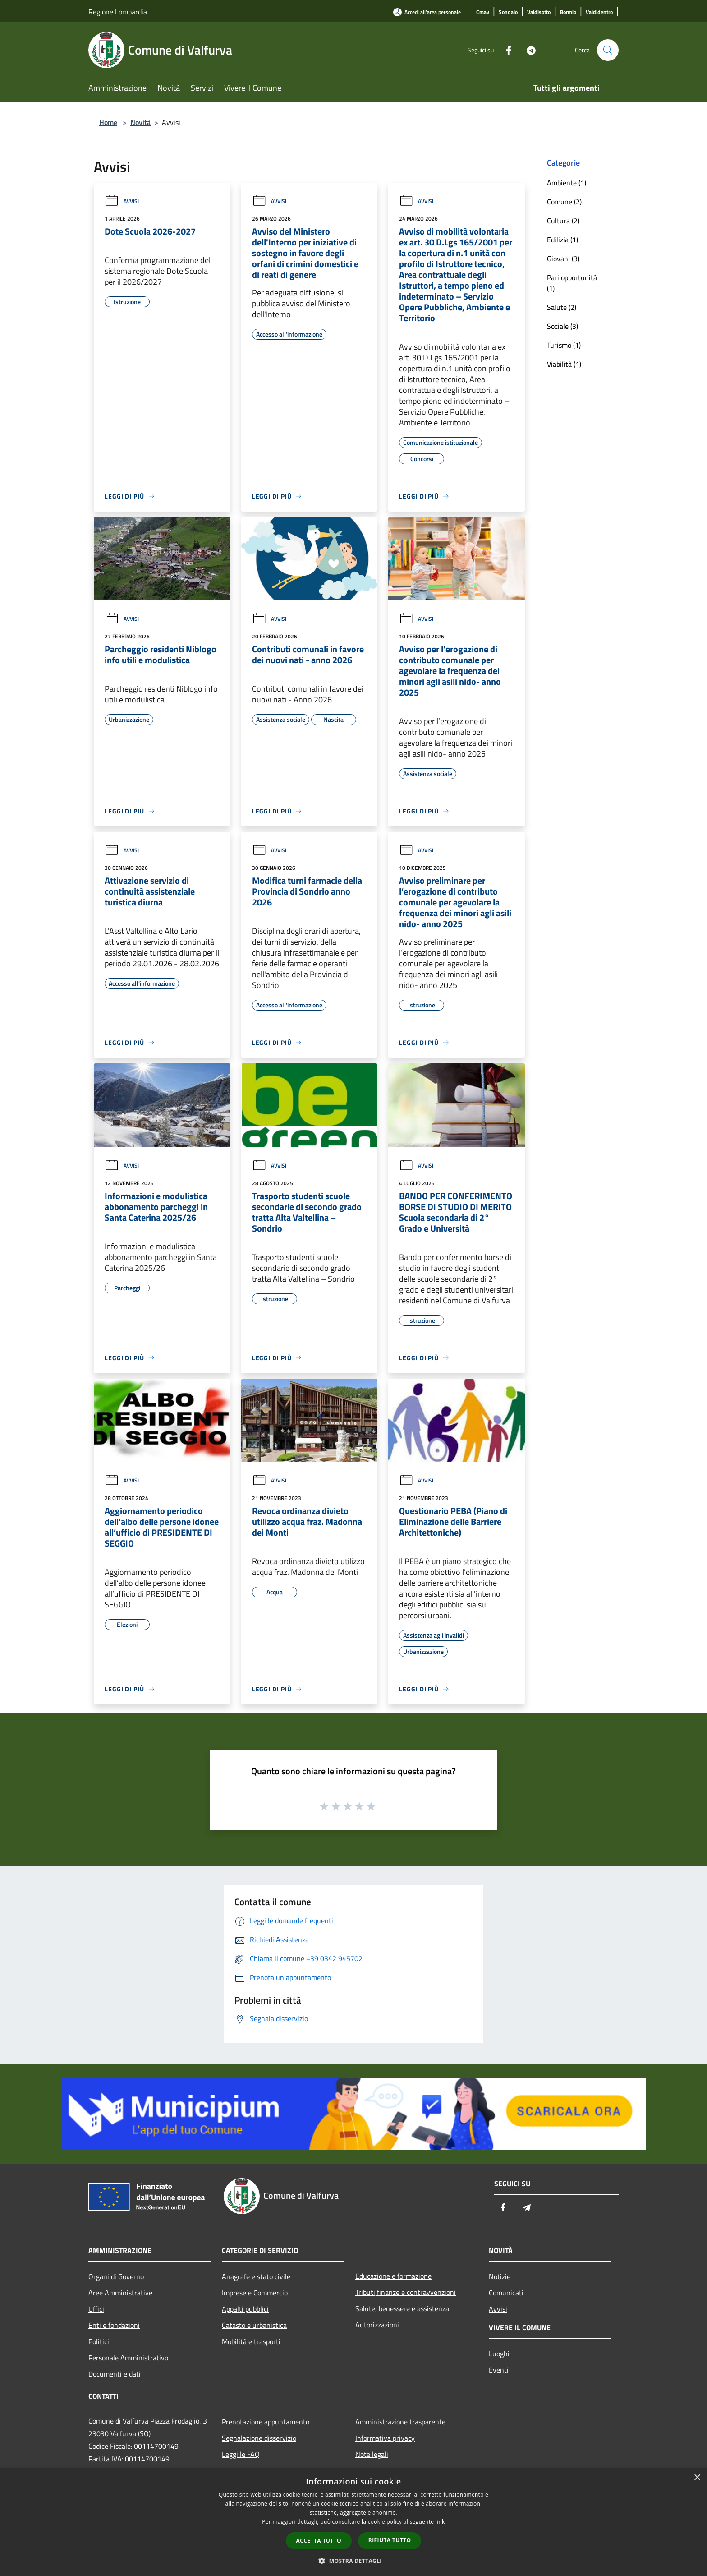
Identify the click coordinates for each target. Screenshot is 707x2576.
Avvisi (122, 201)
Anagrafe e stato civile (256, 2276)
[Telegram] (528, 50)
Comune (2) (564, 201)
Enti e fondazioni (114, 2325)
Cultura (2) (563, 220)
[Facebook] (505, 50)
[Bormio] (568, 12)
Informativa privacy (385, 2438)
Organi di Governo (116, 2276)
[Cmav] (482, 12)
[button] (353, 2560)
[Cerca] (608, 50)
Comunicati (506, 2292)
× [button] (696, 2477)
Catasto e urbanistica (254, 2325)
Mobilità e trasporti (251, 2341)
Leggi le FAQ (241, 2454)
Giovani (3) (563, 258)
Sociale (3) (562, 326)
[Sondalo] (508, 12)
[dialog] (353, 2522)
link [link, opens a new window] (440, 2521)
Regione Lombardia (117, 11)
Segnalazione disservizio (259, 2438)
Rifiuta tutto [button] (389, 2540)
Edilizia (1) (562, 239)
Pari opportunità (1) (572, 283)
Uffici (96, 2309)
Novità (140, 122)
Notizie (499, 2276)
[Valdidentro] (599, 12)
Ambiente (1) (566, 182)
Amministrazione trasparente (400, 2421)
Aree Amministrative (120, 2292)
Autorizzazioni (377, 2324)
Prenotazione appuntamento (265, 2421)
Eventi (499, 2369)
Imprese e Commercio (255, 2292)
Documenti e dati (114, 2373)
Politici (98, 2341)
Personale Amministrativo (128, 2357)
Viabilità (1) (564, 364)
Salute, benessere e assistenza (402, 2308)
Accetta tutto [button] (318, 2540)
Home (108, 122)
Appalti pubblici (245, 2309)
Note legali (371, 2454)
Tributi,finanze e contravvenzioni (405, 2292)
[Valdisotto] (539, 12)
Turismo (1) (564, 345)
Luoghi (499, 2353)
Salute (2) (561, 307)
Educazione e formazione (393, 2276)
